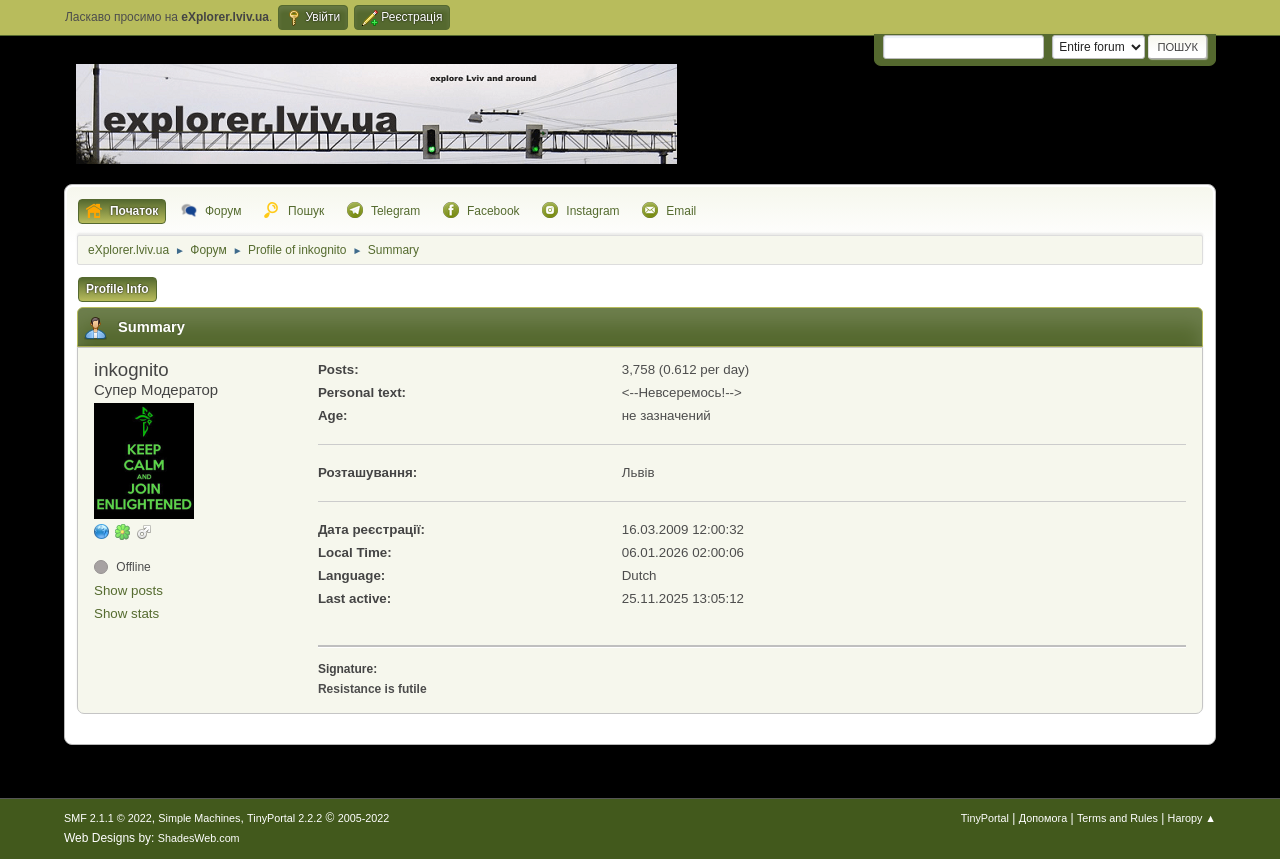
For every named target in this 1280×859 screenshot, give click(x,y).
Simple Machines (199, 818)
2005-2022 (364, 818)
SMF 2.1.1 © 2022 (108, 818)
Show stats (126, 613)
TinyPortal (985, 818)
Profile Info (117, 289)
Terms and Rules (1117, 818)
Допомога (1043, 818)
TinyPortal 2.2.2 (284, 818)
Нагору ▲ (1192, 818)
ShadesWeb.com (199, 838)
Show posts (128, 590)
